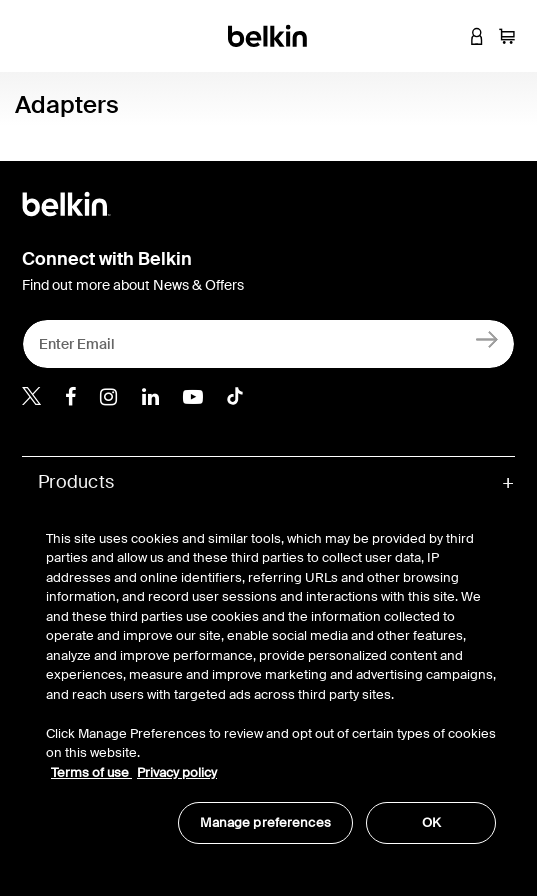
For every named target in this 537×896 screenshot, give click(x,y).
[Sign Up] (487, 339)
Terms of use (91, 772)
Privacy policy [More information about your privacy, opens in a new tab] (177, 772)
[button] (447, 36)
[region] (271, 676)
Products (76, 482)
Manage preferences (265, 822)
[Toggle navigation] (31, 36)
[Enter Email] (268, 344)
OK (431, 822)
